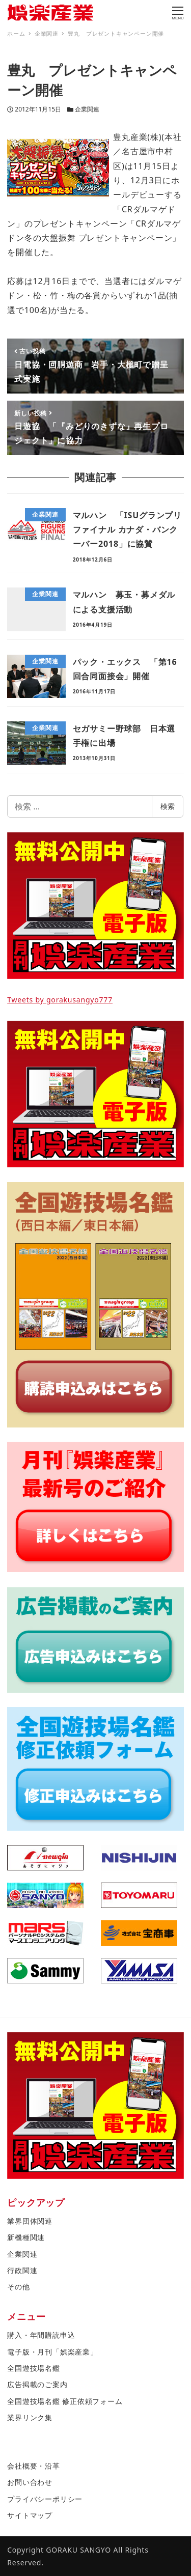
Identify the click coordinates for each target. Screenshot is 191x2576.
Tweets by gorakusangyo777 (60, 999)
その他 (18, 2286)
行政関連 (22, 2270)
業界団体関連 (29, 2221)
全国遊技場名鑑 (33, 2368)
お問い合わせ (29, 2482)
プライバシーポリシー (45, 2499)
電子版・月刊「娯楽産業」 (52, 2352)
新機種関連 (26, 2237)
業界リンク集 (29, 2417)
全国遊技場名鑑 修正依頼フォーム (64, 2401)
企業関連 (87, 109)
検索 (167, 806)
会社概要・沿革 (33, 2466)
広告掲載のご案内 (37, 2384)
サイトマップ (29, 2515)
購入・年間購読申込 (41, 2335)
